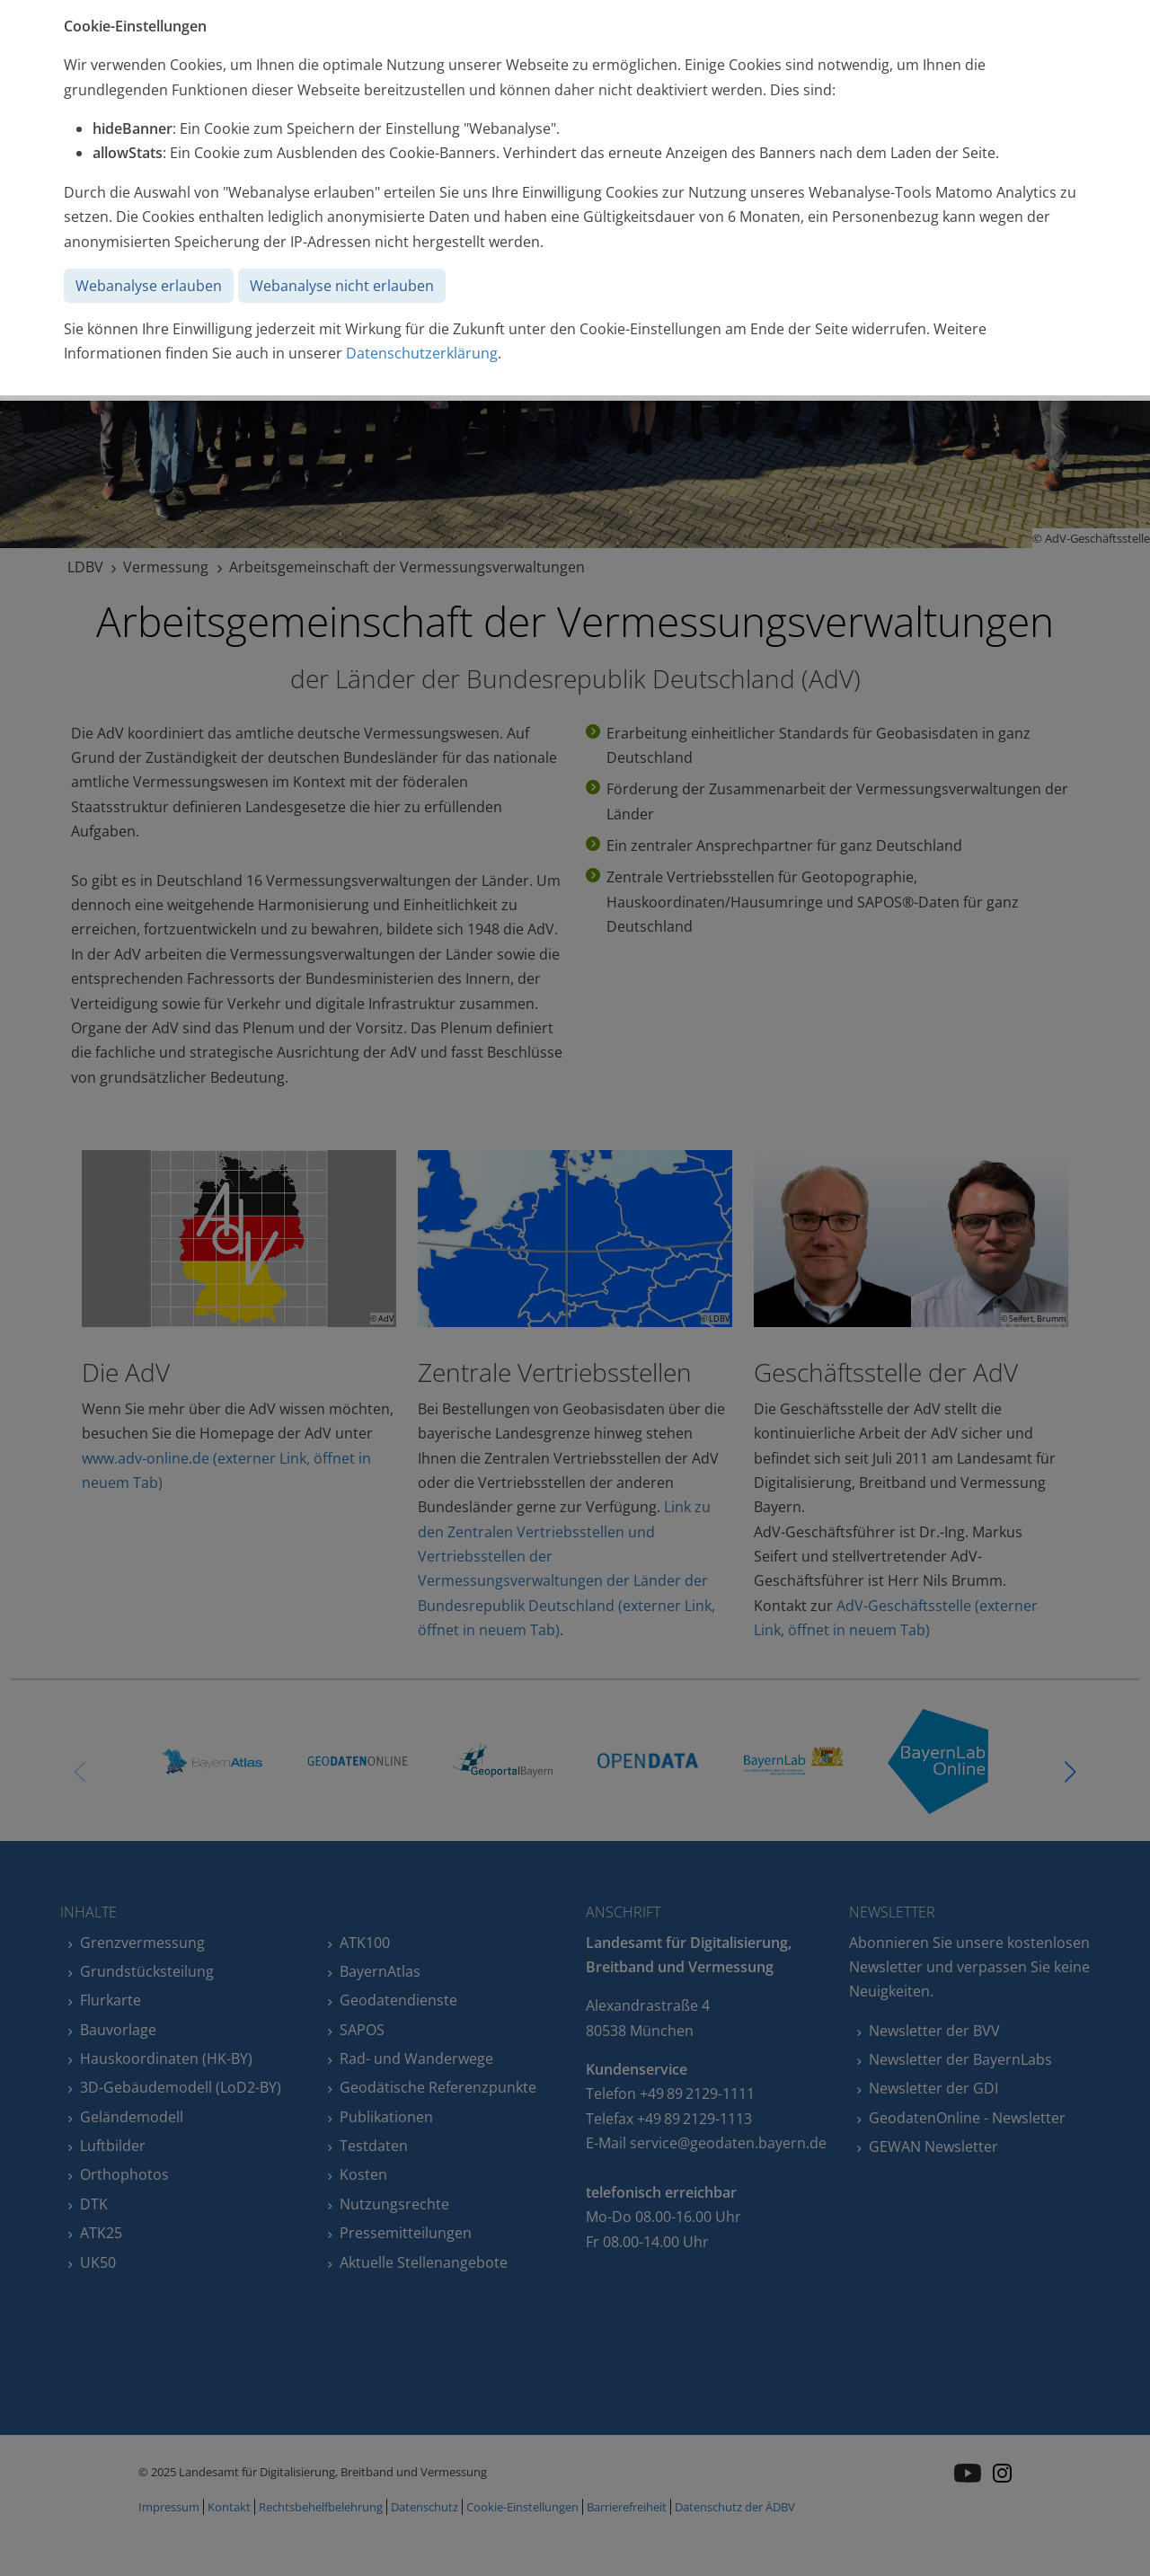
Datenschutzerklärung (422, 353)
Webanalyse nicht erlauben (342, 286)
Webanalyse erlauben (148, 286)
